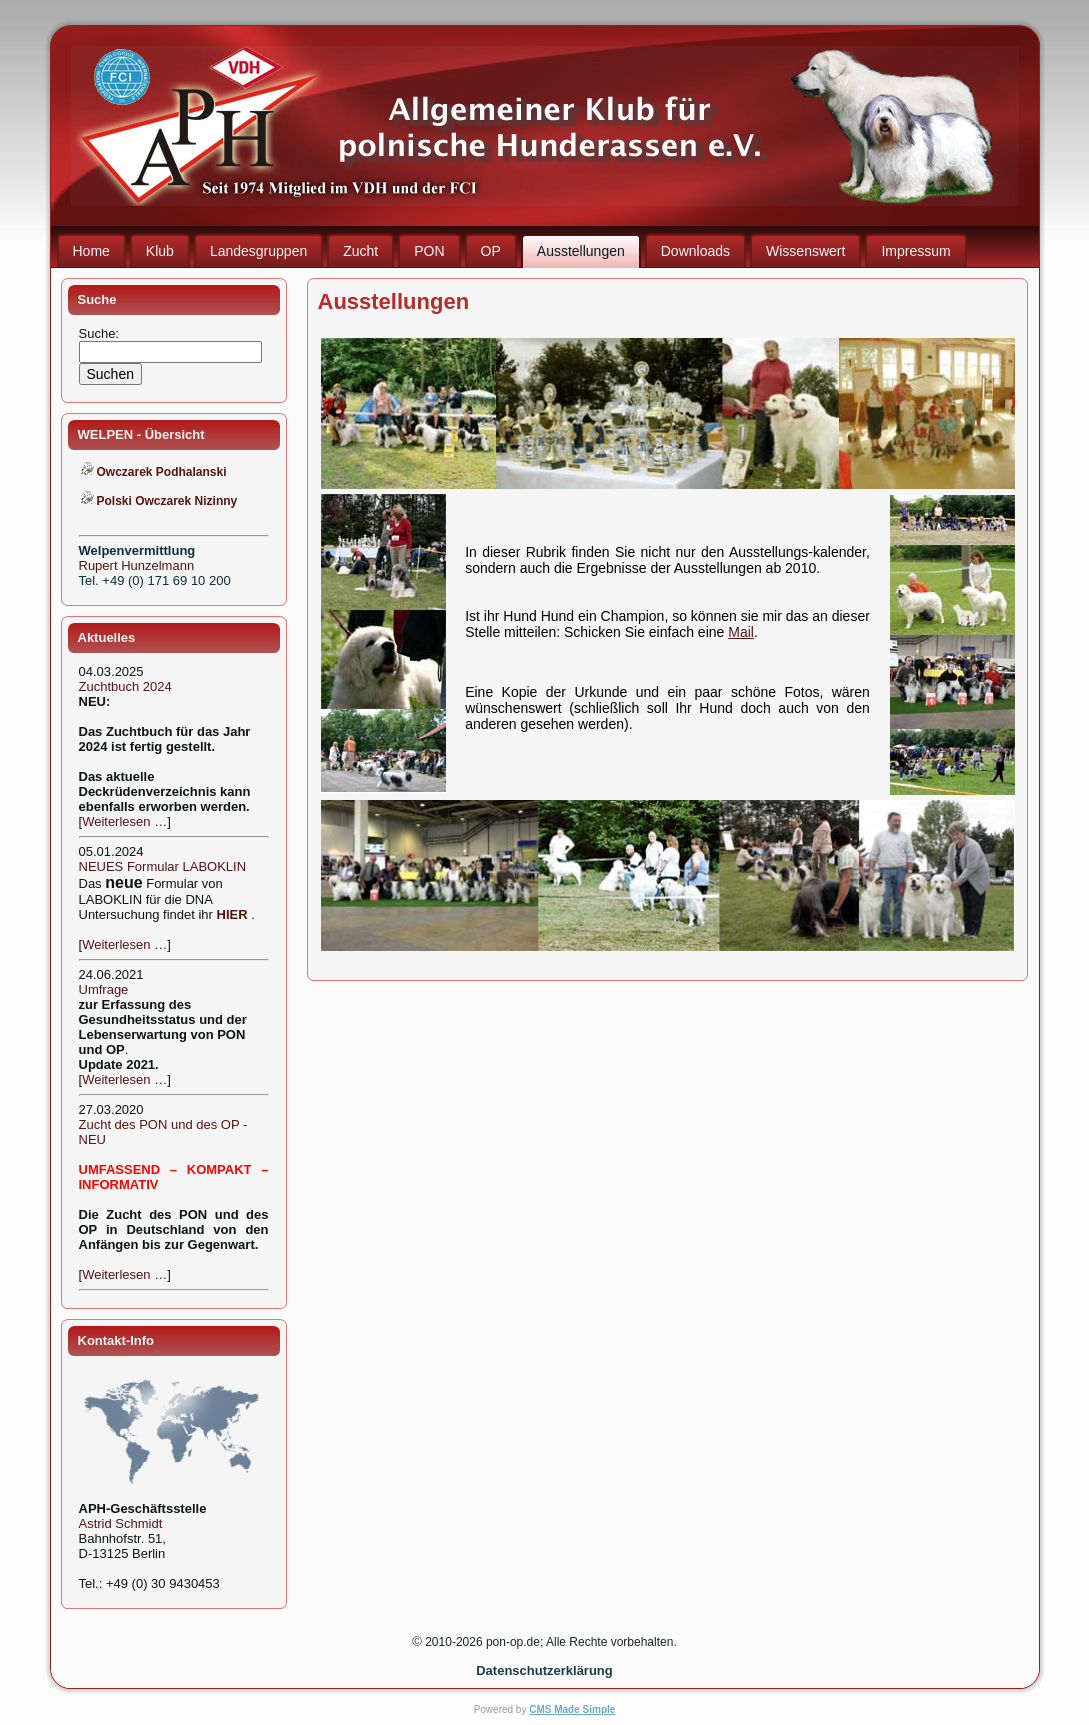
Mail (741, 632)
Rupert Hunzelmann (137, 565)
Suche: (101, 333)
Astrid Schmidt (121, 1523)
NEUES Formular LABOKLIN (163, 866)
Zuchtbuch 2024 (125, 686)
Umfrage (104, 989)
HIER (232, 914)
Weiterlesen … (124, 821)
